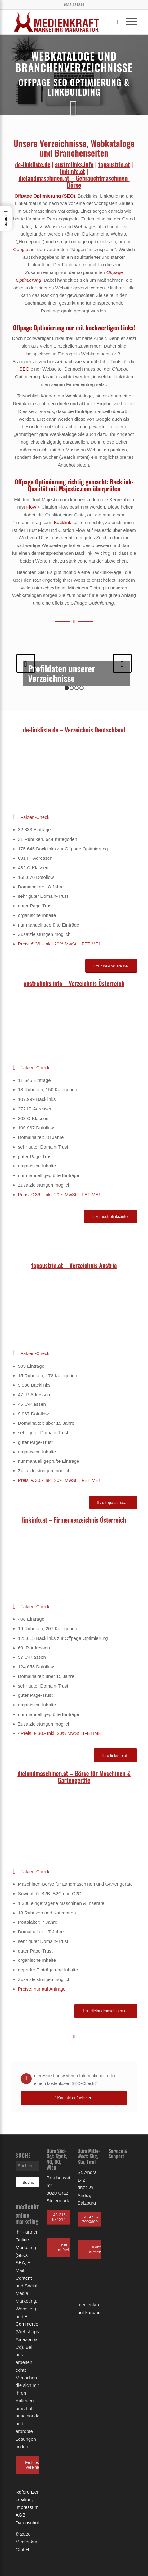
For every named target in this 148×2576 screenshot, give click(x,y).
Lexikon (24, 2499)
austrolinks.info (74, 164)
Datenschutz (28, 2522)
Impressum (27, 2507)
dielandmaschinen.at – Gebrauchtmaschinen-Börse (73, 181)
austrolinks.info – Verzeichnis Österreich (74, 983)
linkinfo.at (72, 171)
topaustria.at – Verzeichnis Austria (74, 1265)
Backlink (62, 522)
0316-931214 (74, 5)
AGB (20, 2514)
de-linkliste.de (32, 164)
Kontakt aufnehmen (68, 2247)
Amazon (24, 2339)
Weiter (122, 663)
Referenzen (28, 2492)
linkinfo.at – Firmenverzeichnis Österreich (74, 1519)
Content (24, 2278)
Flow (31, 507)
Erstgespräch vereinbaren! (37, 2465)
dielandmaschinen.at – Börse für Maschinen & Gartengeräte (74, 1777)
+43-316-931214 (59, 2217)
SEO (69, 195)
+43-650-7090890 (90, 2219)
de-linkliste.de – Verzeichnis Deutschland (74, 729)
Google (20, 249)
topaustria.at (114, 164)
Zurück (25, 663)
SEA (20, 2262)
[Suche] (115, 22)
